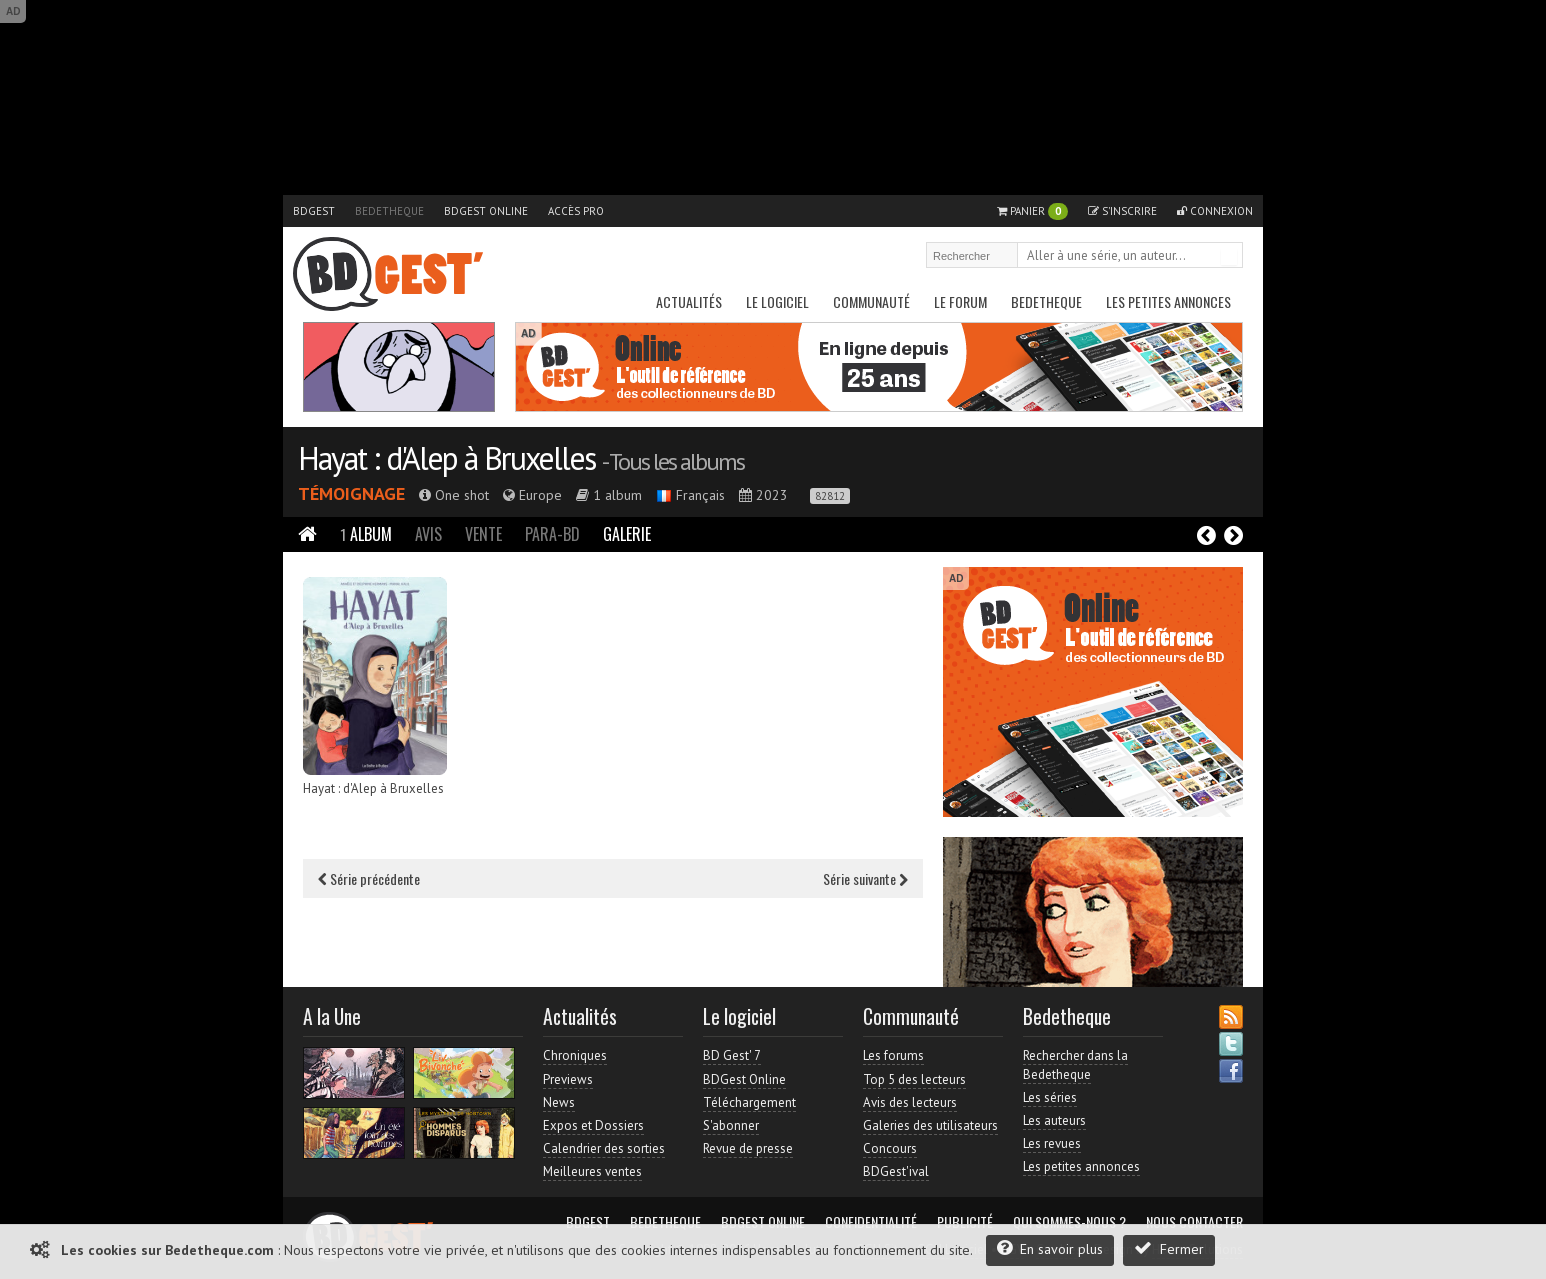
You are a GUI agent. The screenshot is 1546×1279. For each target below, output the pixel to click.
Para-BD (552, 534)
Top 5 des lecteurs (914, 1079)
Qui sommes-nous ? (1069, 1222)
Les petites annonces (1168, 301)
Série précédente (369, 878)
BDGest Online (486, 211)
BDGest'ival (896, 1171)
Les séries (1050, 1097)
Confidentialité (871, 1222)
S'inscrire (1122, 211)
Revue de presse (748, 1148)
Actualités (689, 301)
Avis (428, 534)
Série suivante (865, 878)
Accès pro (576, 211)
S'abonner (731, 1125)
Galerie (627, 534)
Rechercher (1229, 257)
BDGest (314, 211)
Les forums (893, 1055)
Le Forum (960, 301)
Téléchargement (749, 1102)
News (559, 1102)
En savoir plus (1050, 1248)
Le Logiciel (777, 301)
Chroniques (575, 1055)
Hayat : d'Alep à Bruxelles (446, 458)
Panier (1032, 211)
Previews (568, 1079)
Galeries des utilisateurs (930, 1125)
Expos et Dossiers (593, 1125)
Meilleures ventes (592, 1171)
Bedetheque (389, 211)
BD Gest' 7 (732, 1055)
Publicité (965, 1222)
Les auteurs (1054, 1120)
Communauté (871, 301)
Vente (483, 534)
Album (366, 534)
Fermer (1169, 1248)
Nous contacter (1194, 1222)
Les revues (1052, 1143)
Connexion (1215, 211)
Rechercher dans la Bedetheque (1075, 1064)
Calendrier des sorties (604, 1148)
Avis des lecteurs (910, 1102)
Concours (890, 1148)
